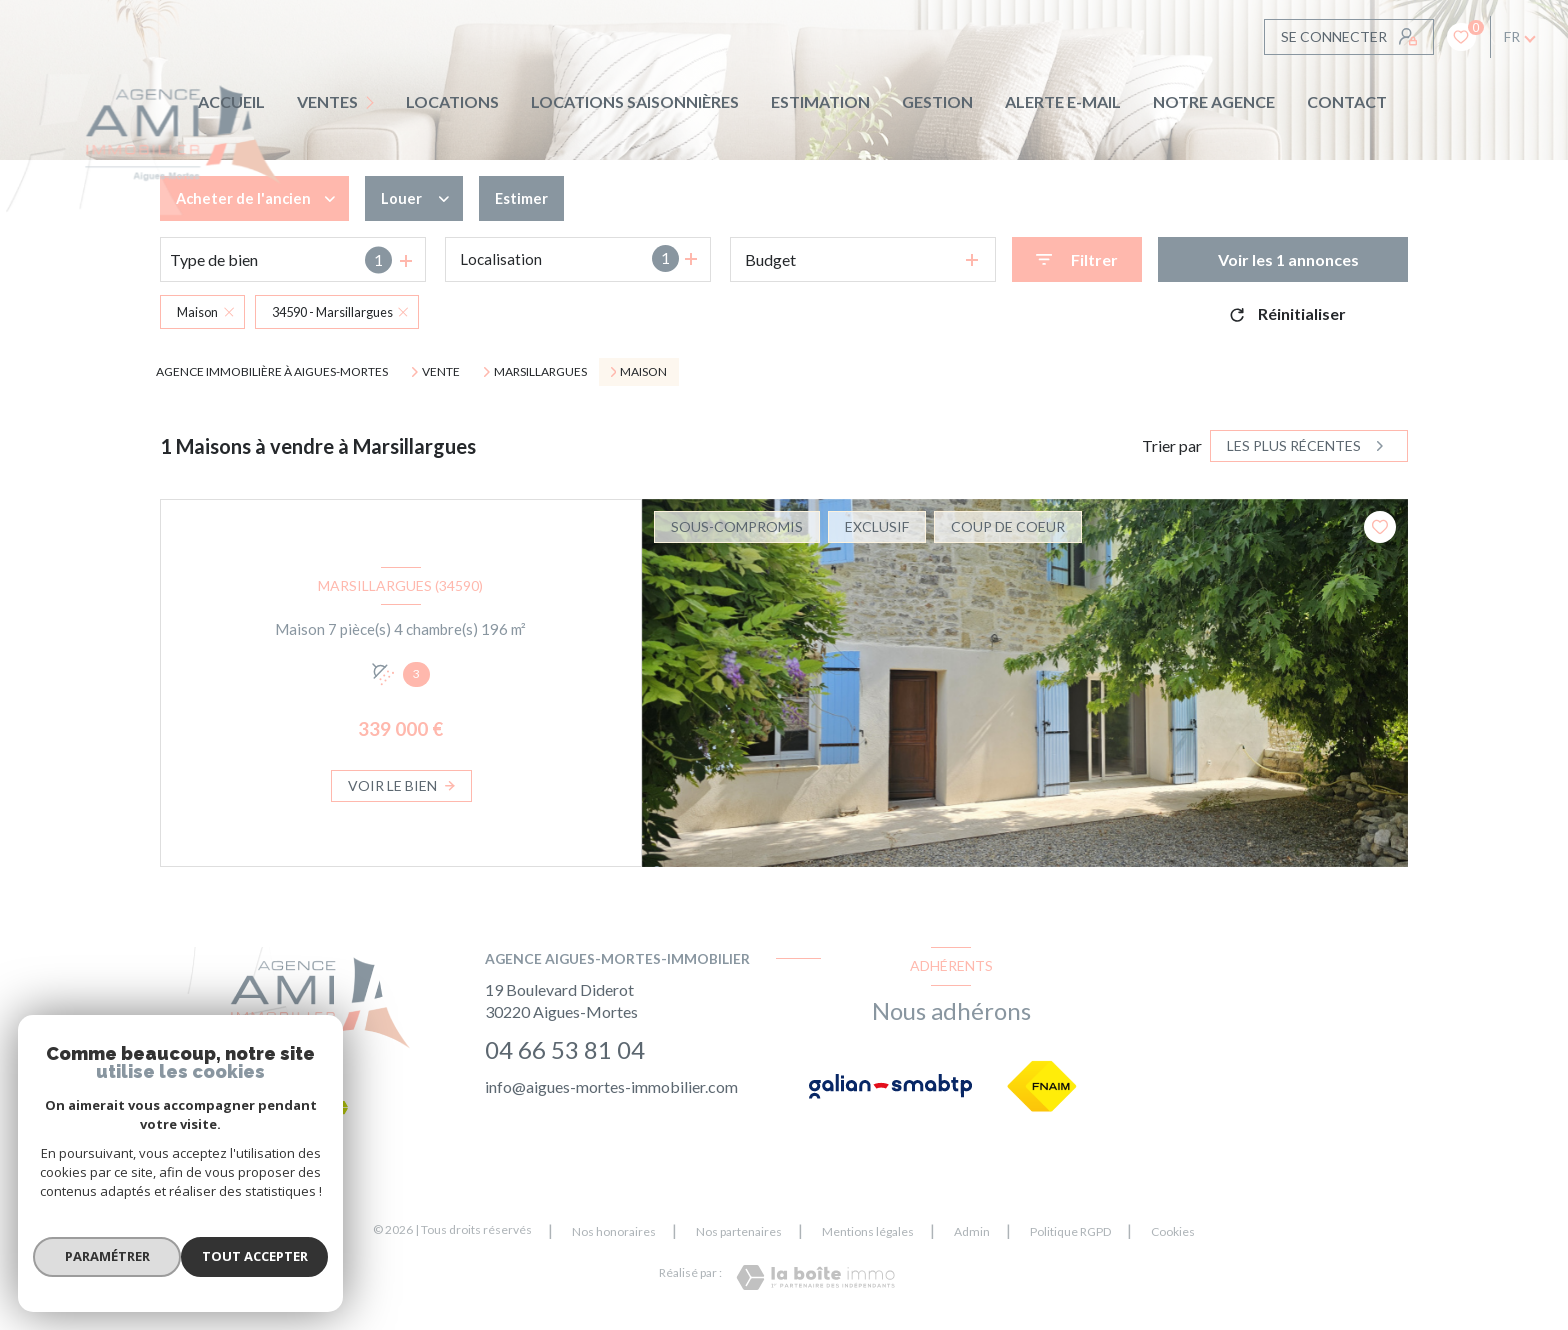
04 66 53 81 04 (565, 1049)
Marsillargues (540, 372)
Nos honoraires (614, 1231)
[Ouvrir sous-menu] (374, 102)
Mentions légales (868, 1231)
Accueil (231, 102)
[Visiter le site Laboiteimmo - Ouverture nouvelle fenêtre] (815, 1277)
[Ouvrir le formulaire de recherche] (1077, 259)
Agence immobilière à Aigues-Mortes (272, 371)
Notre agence (1214, 102)
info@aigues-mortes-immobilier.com (611, 1086)
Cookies (1173, 1232)
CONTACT (1347, 102)
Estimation (820, 102)
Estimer (532, 198)
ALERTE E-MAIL (1063, 102)
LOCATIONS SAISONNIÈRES (635, 102)
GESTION (937, 102)
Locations (452, 102)
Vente (441, 372)
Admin (972, 1231)
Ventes (327, 102)
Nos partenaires (739, 1231)
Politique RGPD (1070, 1231)
